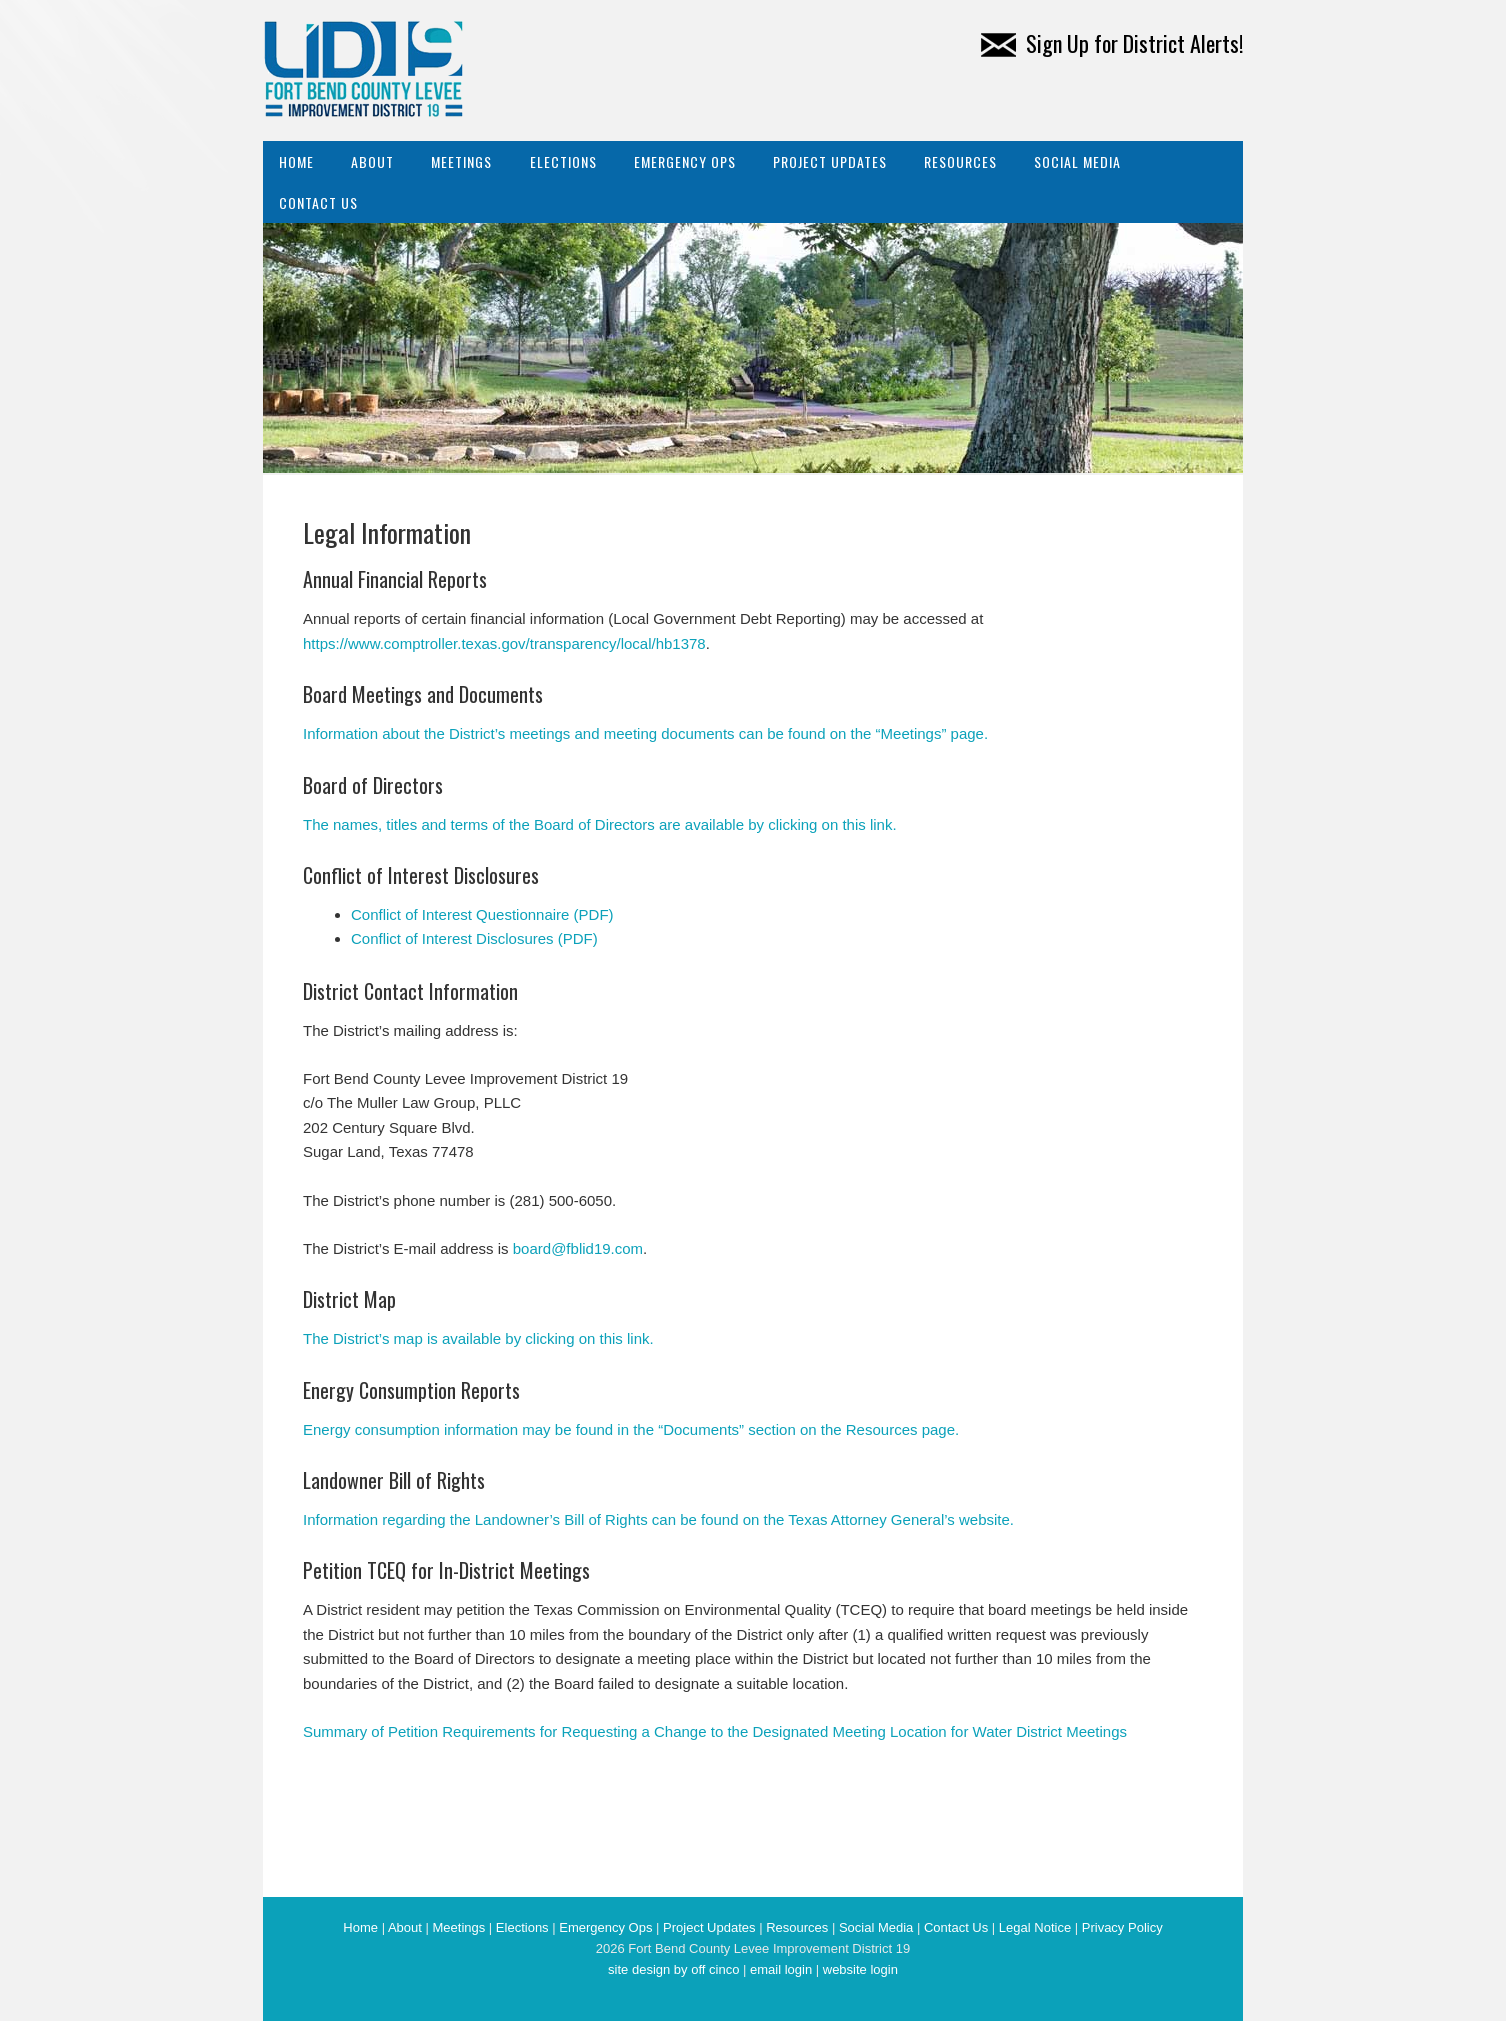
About (372, 161)
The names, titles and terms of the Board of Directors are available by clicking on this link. (600, 824)
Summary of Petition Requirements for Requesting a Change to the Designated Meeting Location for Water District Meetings (715, 1731)
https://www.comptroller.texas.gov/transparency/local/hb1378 (504, 643)
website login (860, 1969)
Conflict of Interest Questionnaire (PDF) (482, 914)
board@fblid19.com (578, 1248)
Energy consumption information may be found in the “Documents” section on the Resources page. (631, 1429)
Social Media (1077, 161)
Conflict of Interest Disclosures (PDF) (474, 938)
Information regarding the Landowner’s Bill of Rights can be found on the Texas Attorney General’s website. (658, 1519)
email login (781, 1969)
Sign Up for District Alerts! (1112, 43)
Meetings (461, 161)
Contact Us (318, 202)
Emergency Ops (685, 161)
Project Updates (830, 161)
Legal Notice (1035, 1927)
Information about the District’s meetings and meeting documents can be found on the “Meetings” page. (645, 733)
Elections (563, 161)
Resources (960, 161)
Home (296, 161)
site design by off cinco (673, 1969)
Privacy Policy (1122, 1927)
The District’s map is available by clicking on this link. (478, 1338)
